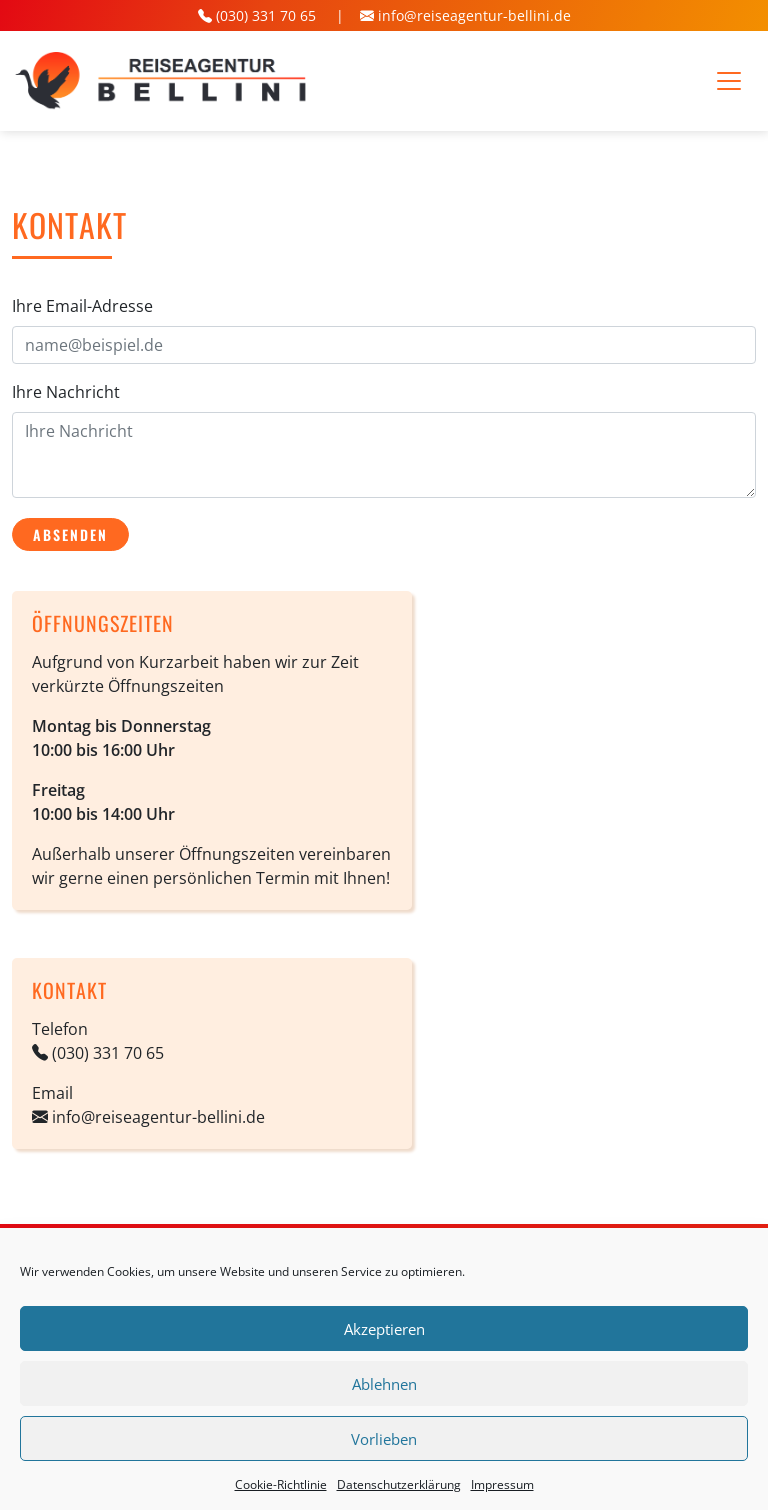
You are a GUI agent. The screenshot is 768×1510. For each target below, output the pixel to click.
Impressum (502, 1484)
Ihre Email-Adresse (82, 306)
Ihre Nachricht (66, 392)
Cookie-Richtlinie (281, 1484)
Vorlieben (384, 1439)
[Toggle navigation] (729, 81)
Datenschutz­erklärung (399, 1484)
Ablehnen (384, 1384)
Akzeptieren (384, 1329)
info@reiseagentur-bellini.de (474, 15)
